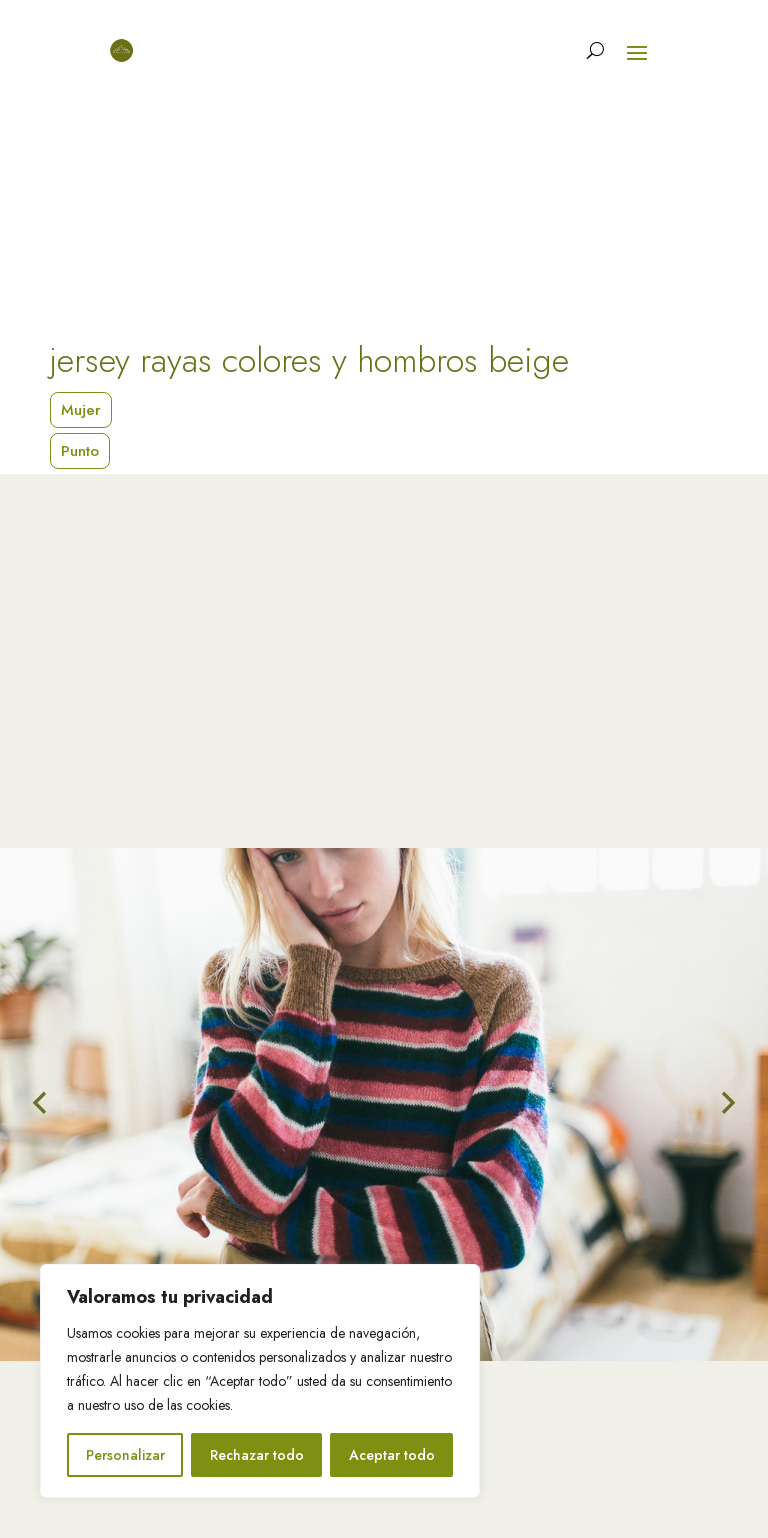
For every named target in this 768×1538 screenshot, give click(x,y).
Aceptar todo (392, 1455)
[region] (260, 1381)
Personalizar (125, 1455)
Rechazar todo (257, 1455)
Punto (80, 451)
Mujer (81, 410)
